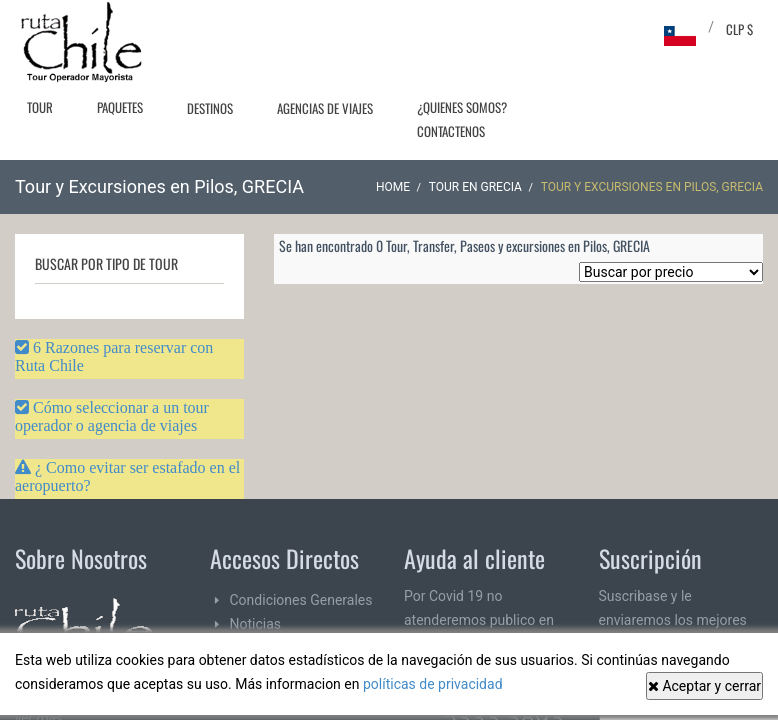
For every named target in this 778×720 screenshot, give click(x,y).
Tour (40, 107)
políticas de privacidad (433, 684)
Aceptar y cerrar (704, 686)
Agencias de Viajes (325, 108)
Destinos (210, 108)
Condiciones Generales (301, 600)
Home (393, 187)
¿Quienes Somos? (462, 107)
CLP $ (739, 29)
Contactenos (451, 131)
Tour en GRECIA (475, 187)
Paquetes (120, 107)
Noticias (256, 624)
